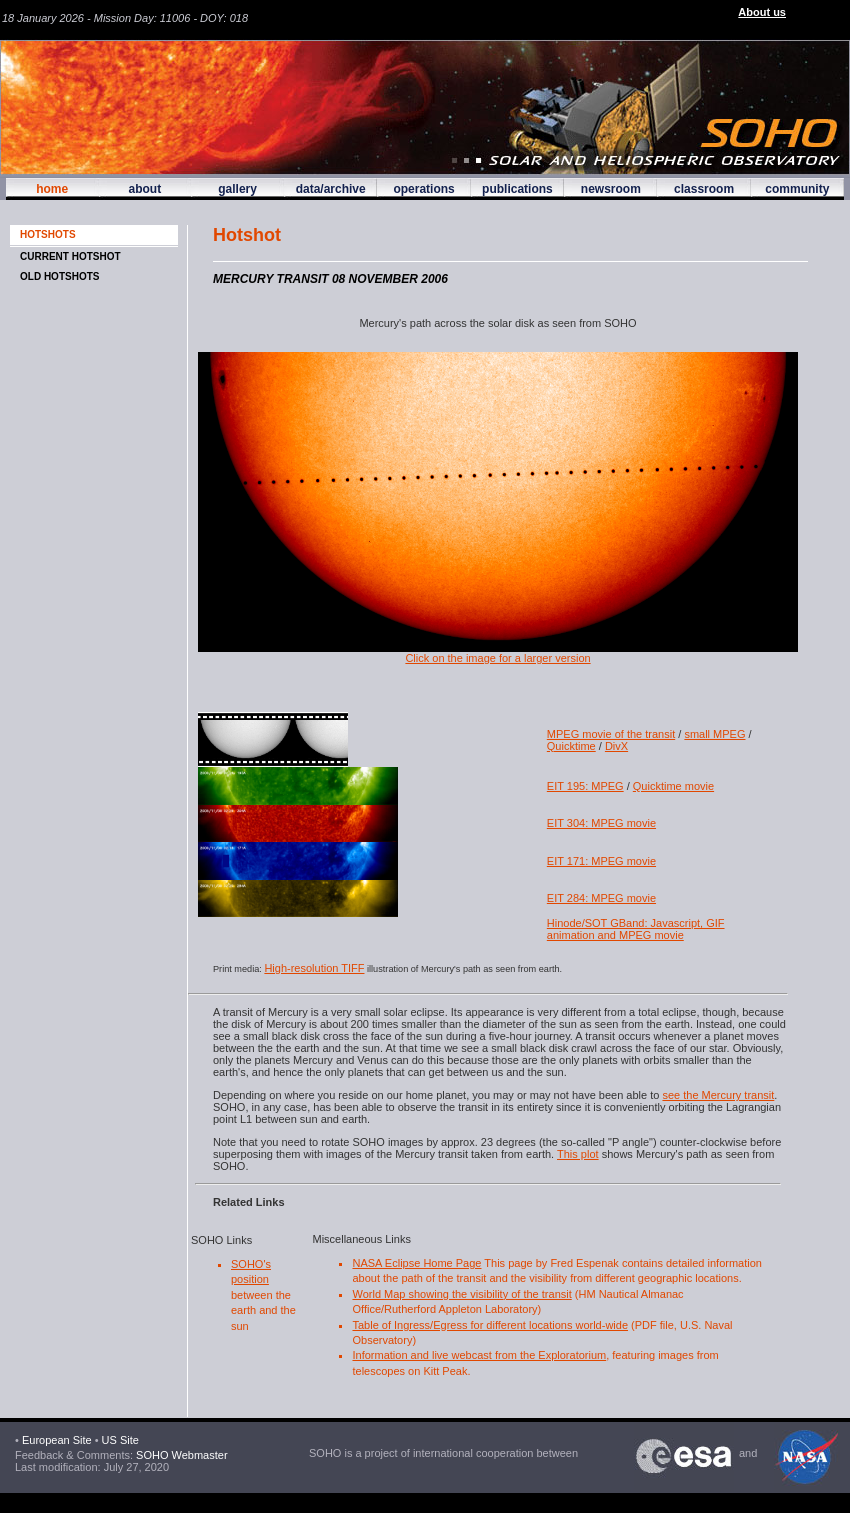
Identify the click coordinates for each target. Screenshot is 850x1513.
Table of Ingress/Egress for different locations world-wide (490, 1325)
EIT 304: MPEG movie (601, 823)
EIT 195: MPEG (585, 786)
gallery (237, 189)
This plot (578, 1154)
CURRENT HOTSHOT (70, 256)
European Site (57, 1440)
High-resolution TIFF (314, 968)
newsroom (611, 189)
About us (762, 12)
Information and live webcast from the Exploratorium (479, 1355)
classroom (704, 189)
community (797, 189)
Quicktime (571, 746)
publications (517, 189)
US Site (120, 1440)
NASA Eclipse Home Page (416, 1263)
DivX (616, 746)
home (52, 189)
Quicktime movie (673, 786)
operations (423, 189)
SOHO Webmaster (180, 1455)
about (144, 189)
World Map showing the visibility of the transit (461, 1294)
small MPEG (714, 734)
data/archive (331, 189)
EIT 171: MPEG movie (601, 861)
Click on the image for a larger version (498, 653)
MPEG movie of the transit (611, 734)
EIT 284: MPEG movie (601, 898)
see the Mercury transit (718, 1095)
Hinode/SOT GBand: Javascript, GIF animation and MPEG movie (636, 929)
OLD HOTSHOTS (59, 276)
